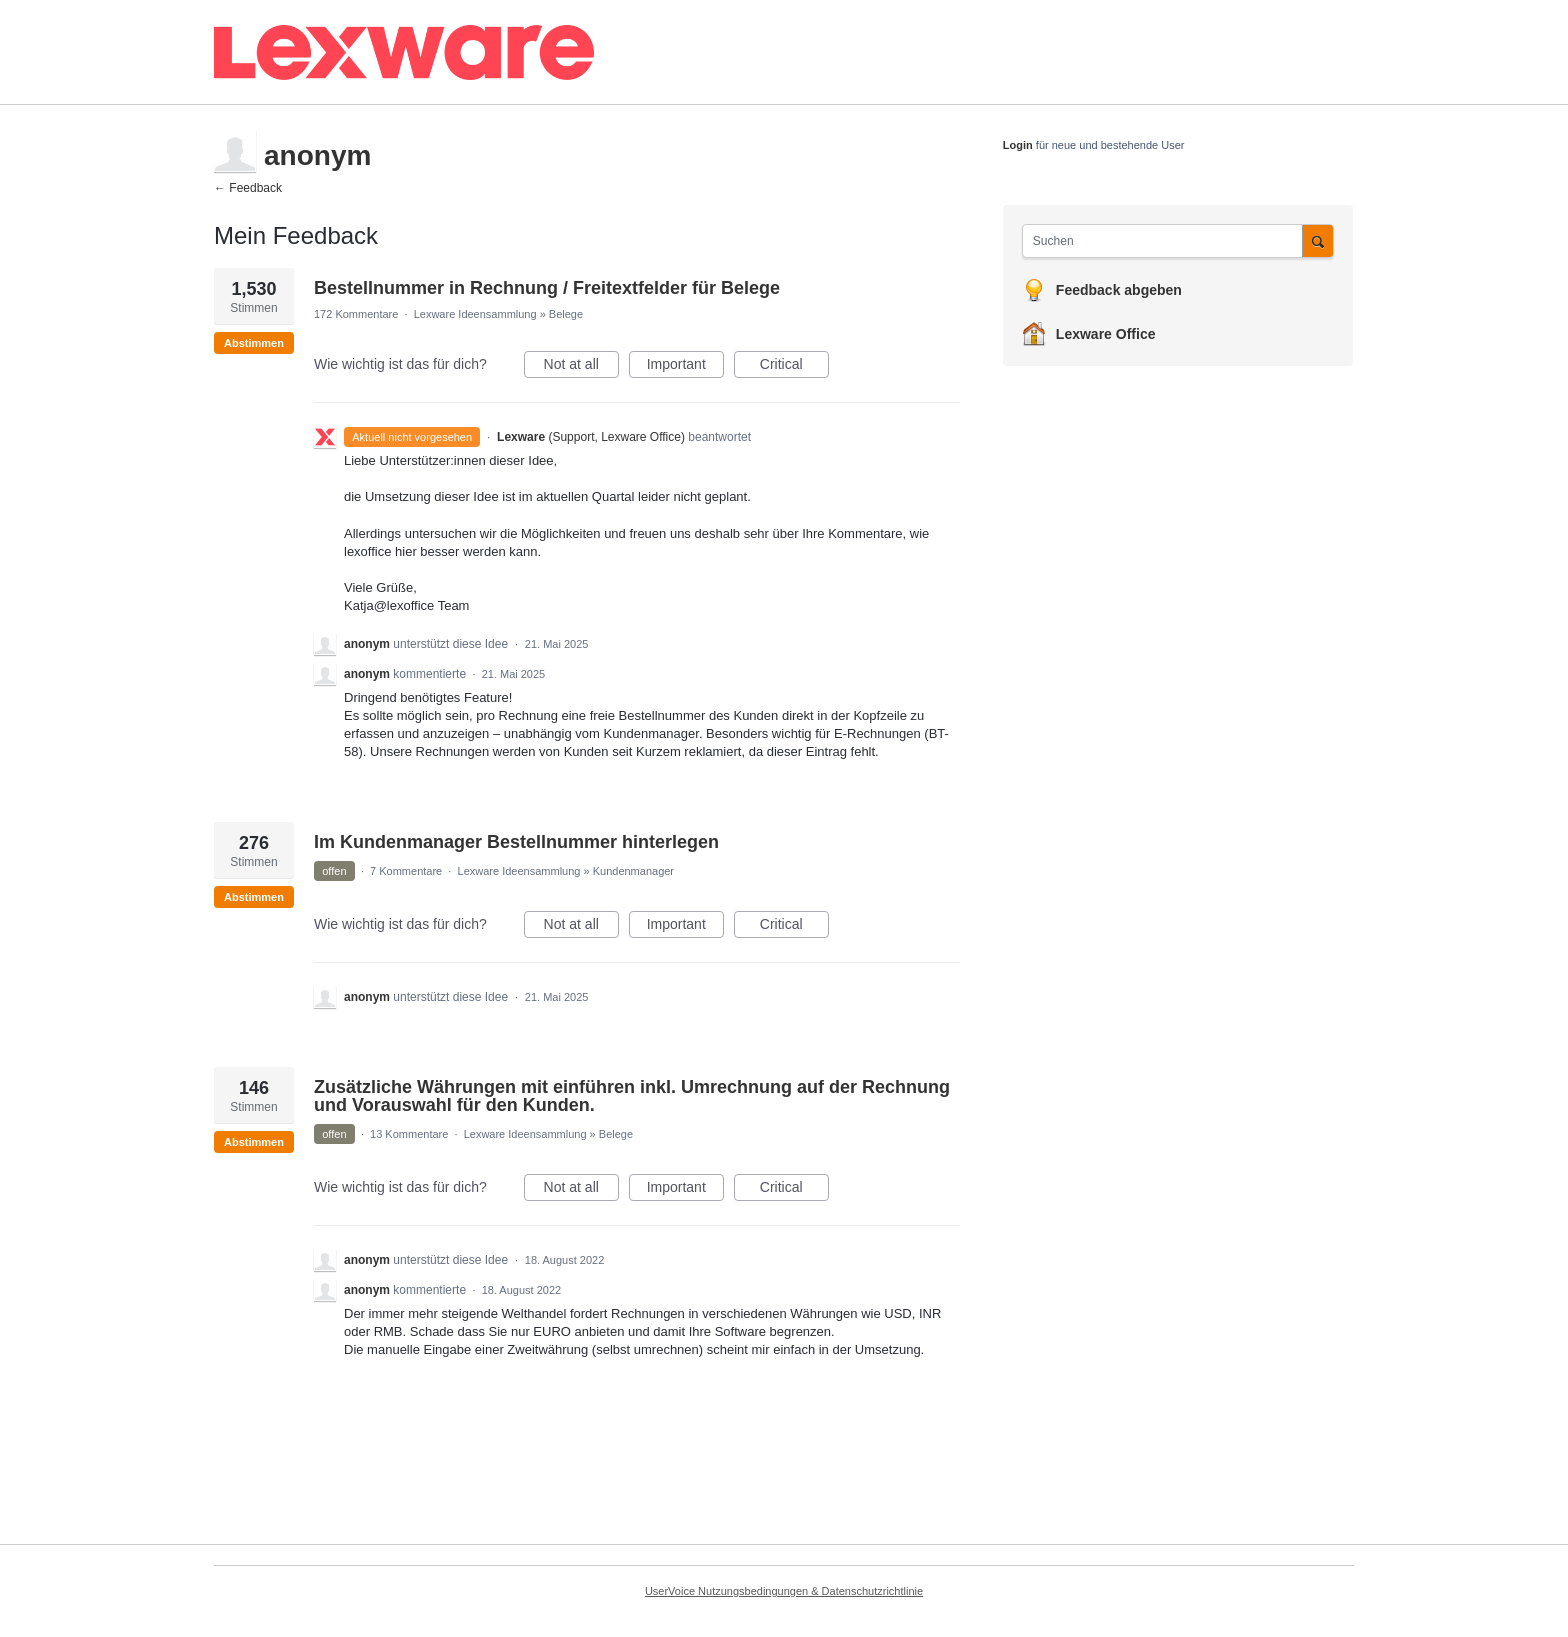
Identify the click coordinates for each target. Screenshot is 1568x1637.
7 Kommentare (406, 871)
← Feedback (248, 188)
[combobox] (1167, 241)
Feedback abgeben (1119, 290)
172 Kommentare (356, 314)
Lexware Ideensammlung (475, 314)
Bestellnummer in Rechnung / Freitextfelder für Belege (547, 288)
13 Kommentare (409, 1134)
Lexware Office (1106, 334)
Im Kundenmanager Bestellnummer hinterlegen (516, 842)
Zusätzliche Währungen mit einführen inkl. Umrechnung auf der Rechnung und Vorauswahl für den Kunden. (632, 1096)
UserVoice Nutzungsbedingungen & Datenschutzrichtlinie (784, 1591)
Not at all (581, 367)
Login (1018, 145)
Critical (794, 367)
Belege (566, 314)
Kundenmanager (633, 871)
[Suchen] (1318, 240)
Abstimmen (254, 343)
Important (685, 367)
